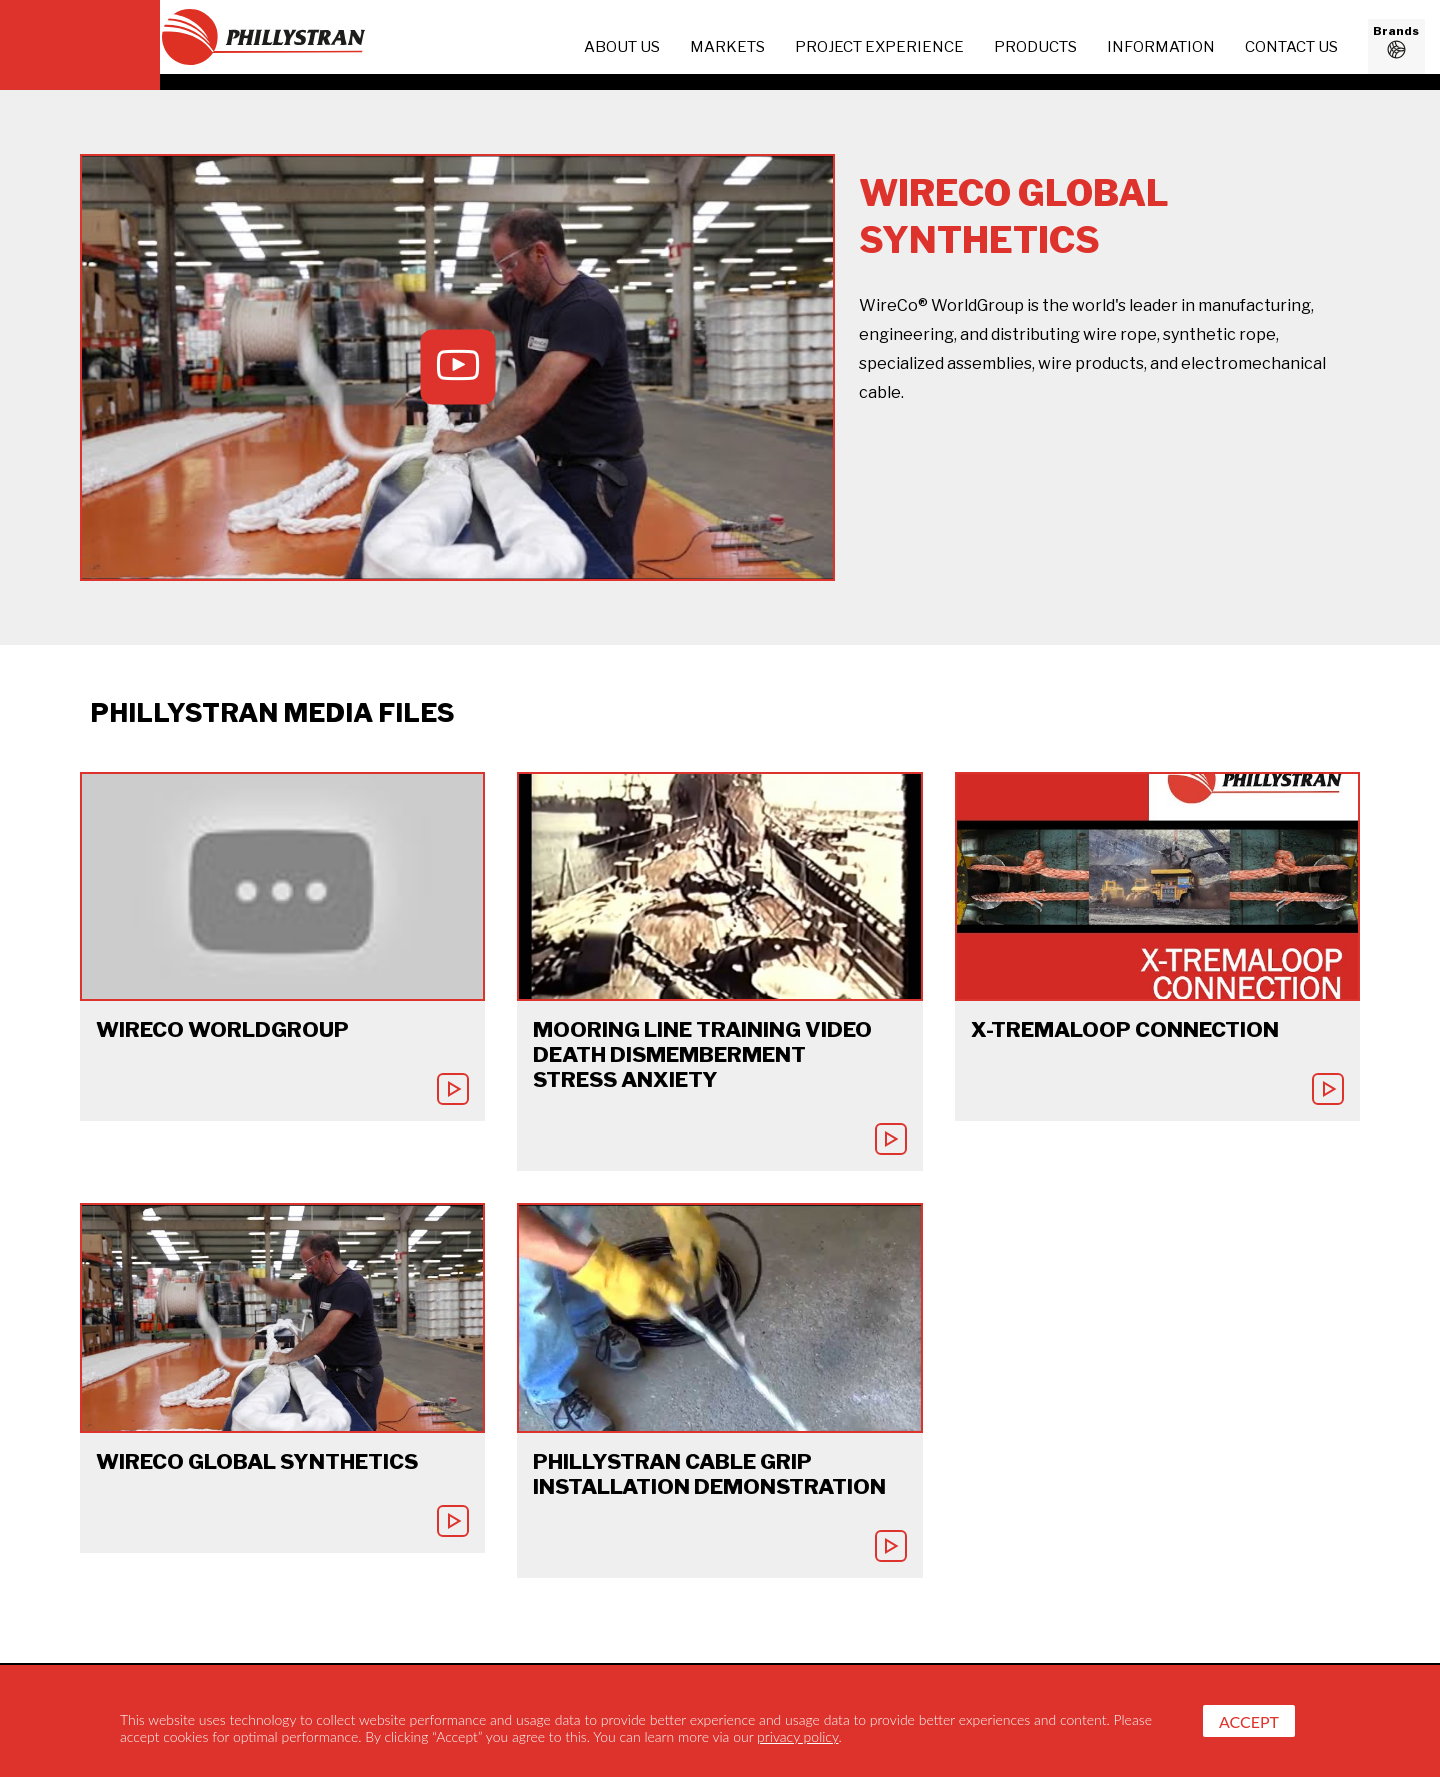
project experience (879, 47)
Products (1035, 47)
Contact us (1291, 47)
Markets (727, 47)
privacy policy (797, 1736)
